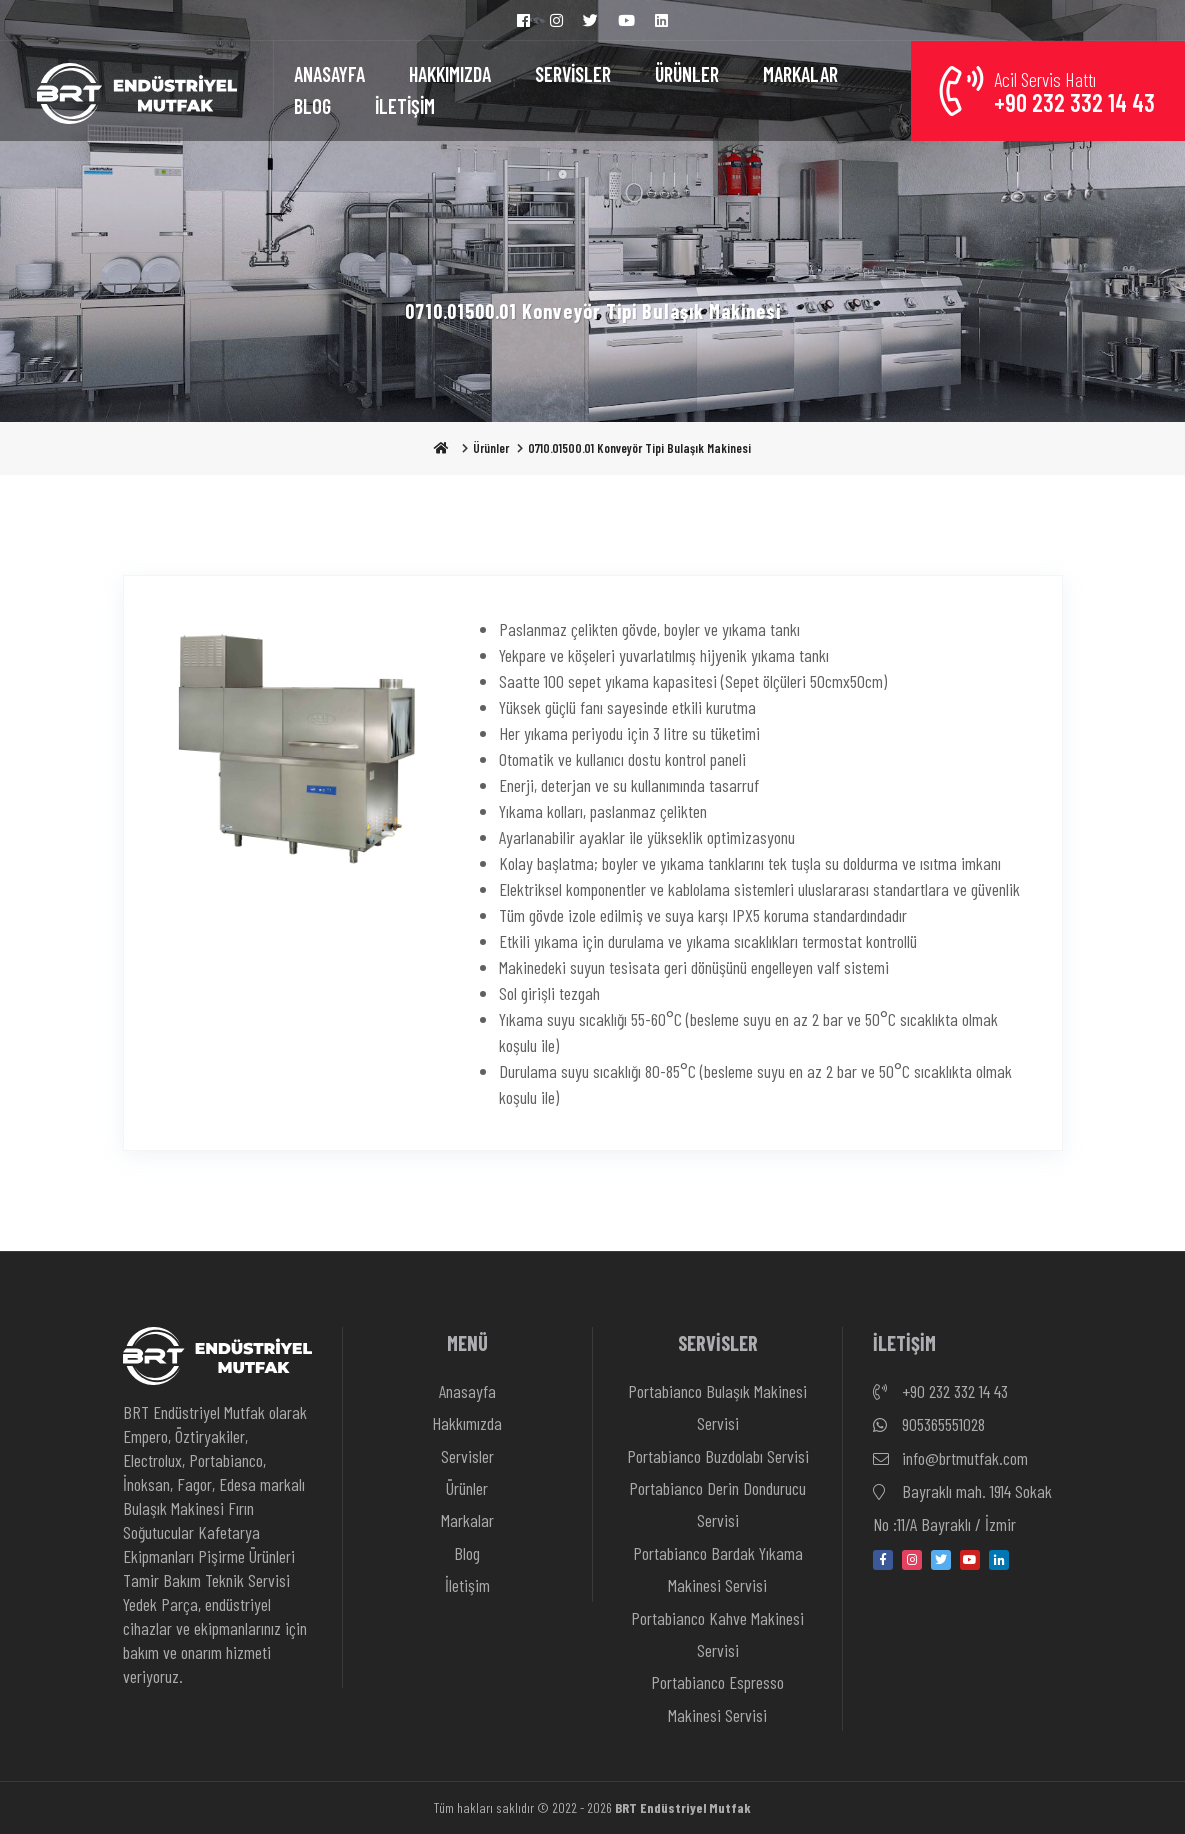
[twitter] (941, 1560)
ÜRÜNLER (687, 74)
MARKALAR (800, 74)
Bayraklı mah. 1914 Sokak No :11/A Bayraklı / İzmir (962, 1505)
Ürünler (491, 448)
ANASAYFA (329, 74)
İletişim (467, 1585)
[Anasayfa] (137, 91)
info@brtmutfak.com (950, 1459)
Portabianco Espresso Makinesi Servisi (717, 1698)
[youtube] (970, 1560)
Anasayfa (467, 1391)
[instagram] (912, 1560)
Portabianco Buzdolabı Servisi (718, 1456)
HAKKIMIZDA (450, 74)
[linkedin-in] (999, 1560)
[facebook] (883, 1560)
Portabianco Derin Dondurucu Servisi (717, 1504)
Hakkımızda (467, 1423)
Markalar (467, 1520)
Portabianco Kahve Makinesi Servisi (717, 1634)
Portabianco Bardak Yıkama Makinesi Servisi (718, 1569)
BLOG (312, 106)
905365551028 (929, 1425)
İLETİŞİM (405, 106)
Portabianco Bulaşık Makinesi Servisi (717, 1407)
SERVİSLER (573, 74)
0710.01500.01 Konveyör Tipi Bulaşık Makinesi (639, 448)
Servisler (467, 1456)
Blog (467, 1553)
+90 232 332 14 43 (940, 1392)
